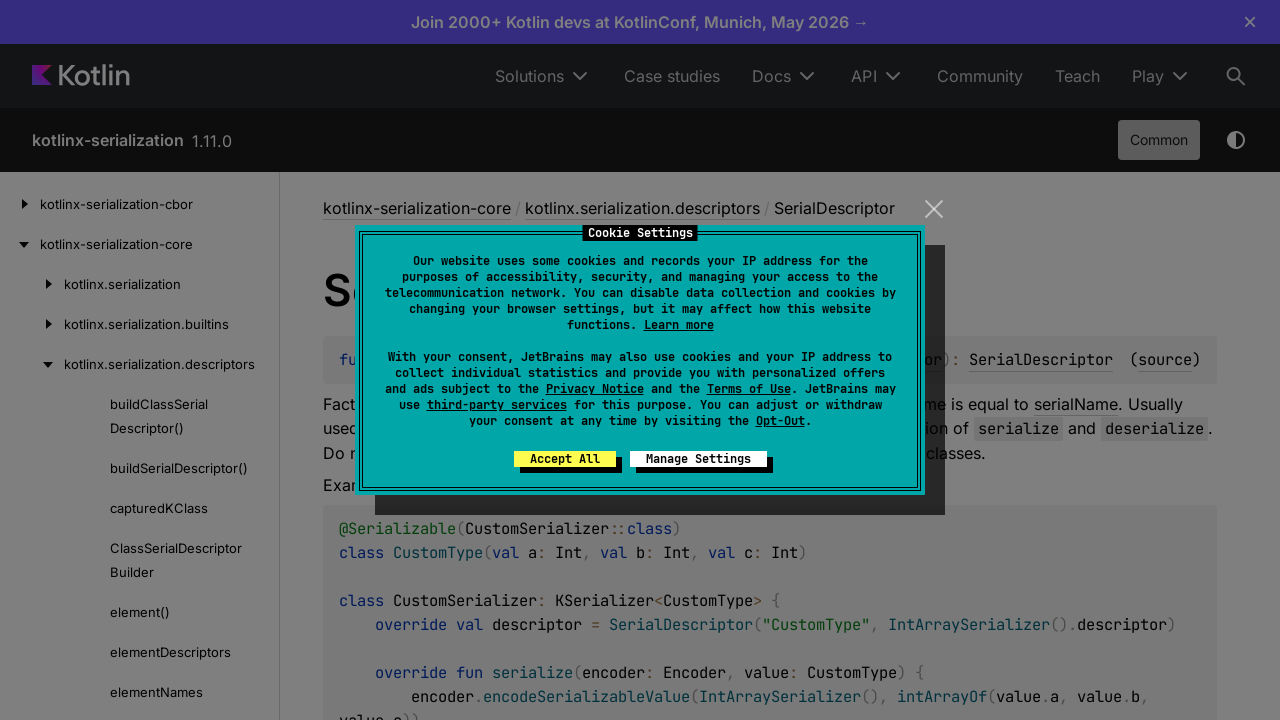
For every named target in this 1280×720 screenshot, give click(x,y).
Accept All (565, 459)
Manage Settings (698, 459)
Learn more (679, 325)
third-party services (497, 405)
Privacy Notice (595, 389)
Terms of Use (749, 389)
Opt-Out (780, 421)
